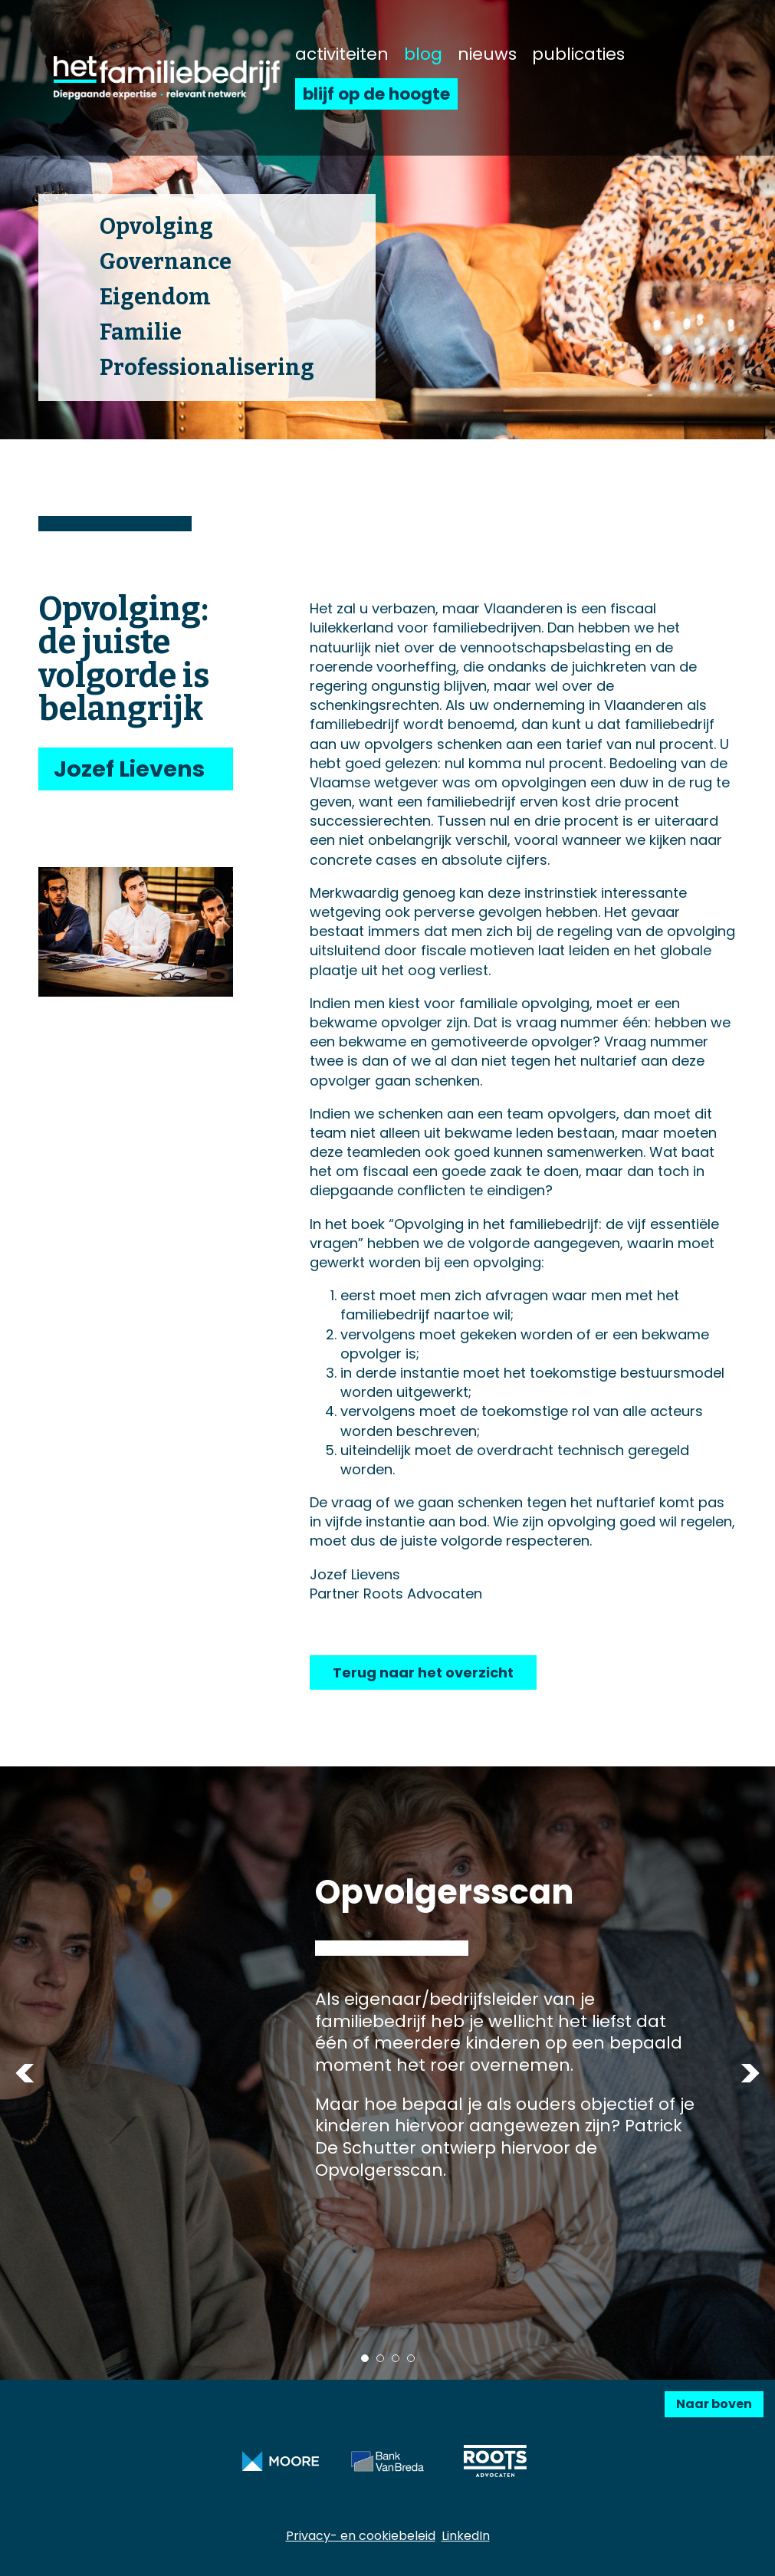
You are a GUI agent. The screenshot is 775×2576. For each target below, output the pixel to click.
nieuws (487, 54)
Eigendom (155, 297)
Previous (24, 2073)
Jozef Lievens (129, 769)
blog (423, 54)
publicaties (578, 54)
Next (750, 2073)
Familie (141, 332)
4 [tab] (411, 2358)
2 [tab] (380, 2358)
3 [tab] (395, 2358)
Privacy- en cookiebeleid (360, 2536)
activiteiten (342, 54)
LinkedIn (466, 2536)
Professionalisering (207, 367)
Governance (166, 261)
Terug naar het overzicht (423, 1672)
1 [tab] (365, 2358)
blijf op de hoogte (376, 94)
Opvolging (156, 226)
